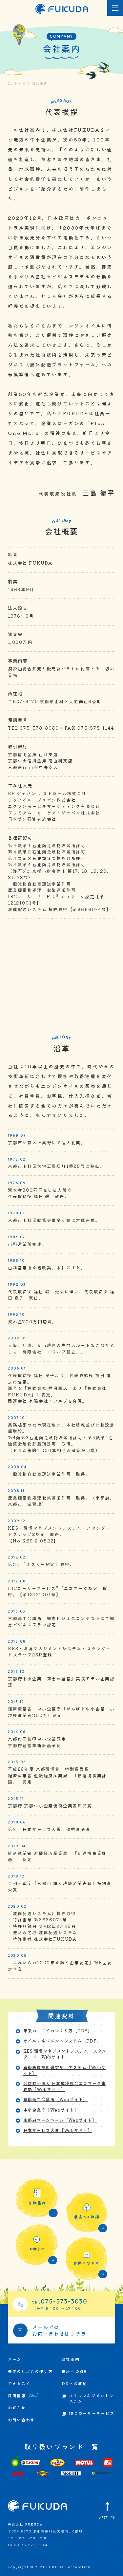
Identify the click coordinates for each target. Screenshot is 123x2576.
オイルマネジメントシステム (91, 2398)
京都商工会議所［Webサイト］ (55, 2099)
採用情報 (23, 2396)
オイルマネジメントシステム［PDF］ (62, 2041)
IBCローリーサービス (91, 2413)
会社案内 (71, 2359)
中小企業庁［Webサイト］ (51, 2110)
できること (19, 2383)
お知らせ (17, 2407)
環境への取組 (75, 2371)
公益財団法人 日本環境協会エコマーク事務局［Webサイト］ (64, 2086)
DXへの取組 (74, 2383)
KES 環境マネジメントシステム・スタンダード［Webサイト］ (65, 2054)
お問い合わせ (21, 2419)
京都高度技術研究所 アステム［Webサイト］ (64, 2070)
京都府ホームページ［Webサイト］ (60, 2120)
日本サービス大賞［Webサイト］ (57, 2130)
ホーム (20, 83)
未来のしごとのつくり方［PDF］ (57, 2031)
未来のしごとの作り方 (30, 2371)
